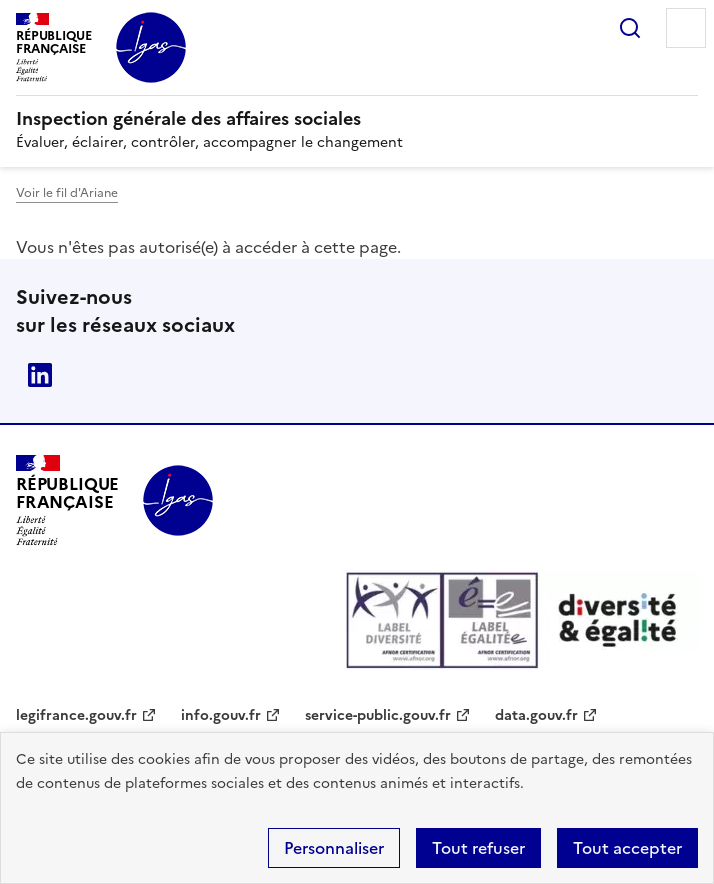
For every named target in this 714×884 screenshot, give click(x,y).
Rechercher (630, 28)
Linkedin (40, 375)
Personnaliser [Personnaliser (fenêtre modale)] (334, 848)
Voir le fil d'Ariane (67, 193)
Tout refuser (478, 848)
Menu (686, 28)
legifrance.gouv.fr (76, 715)
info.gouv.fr (221, 715)
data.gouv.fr (536, 715)
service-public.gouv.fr (378, 715)
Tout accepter (627, 848)
